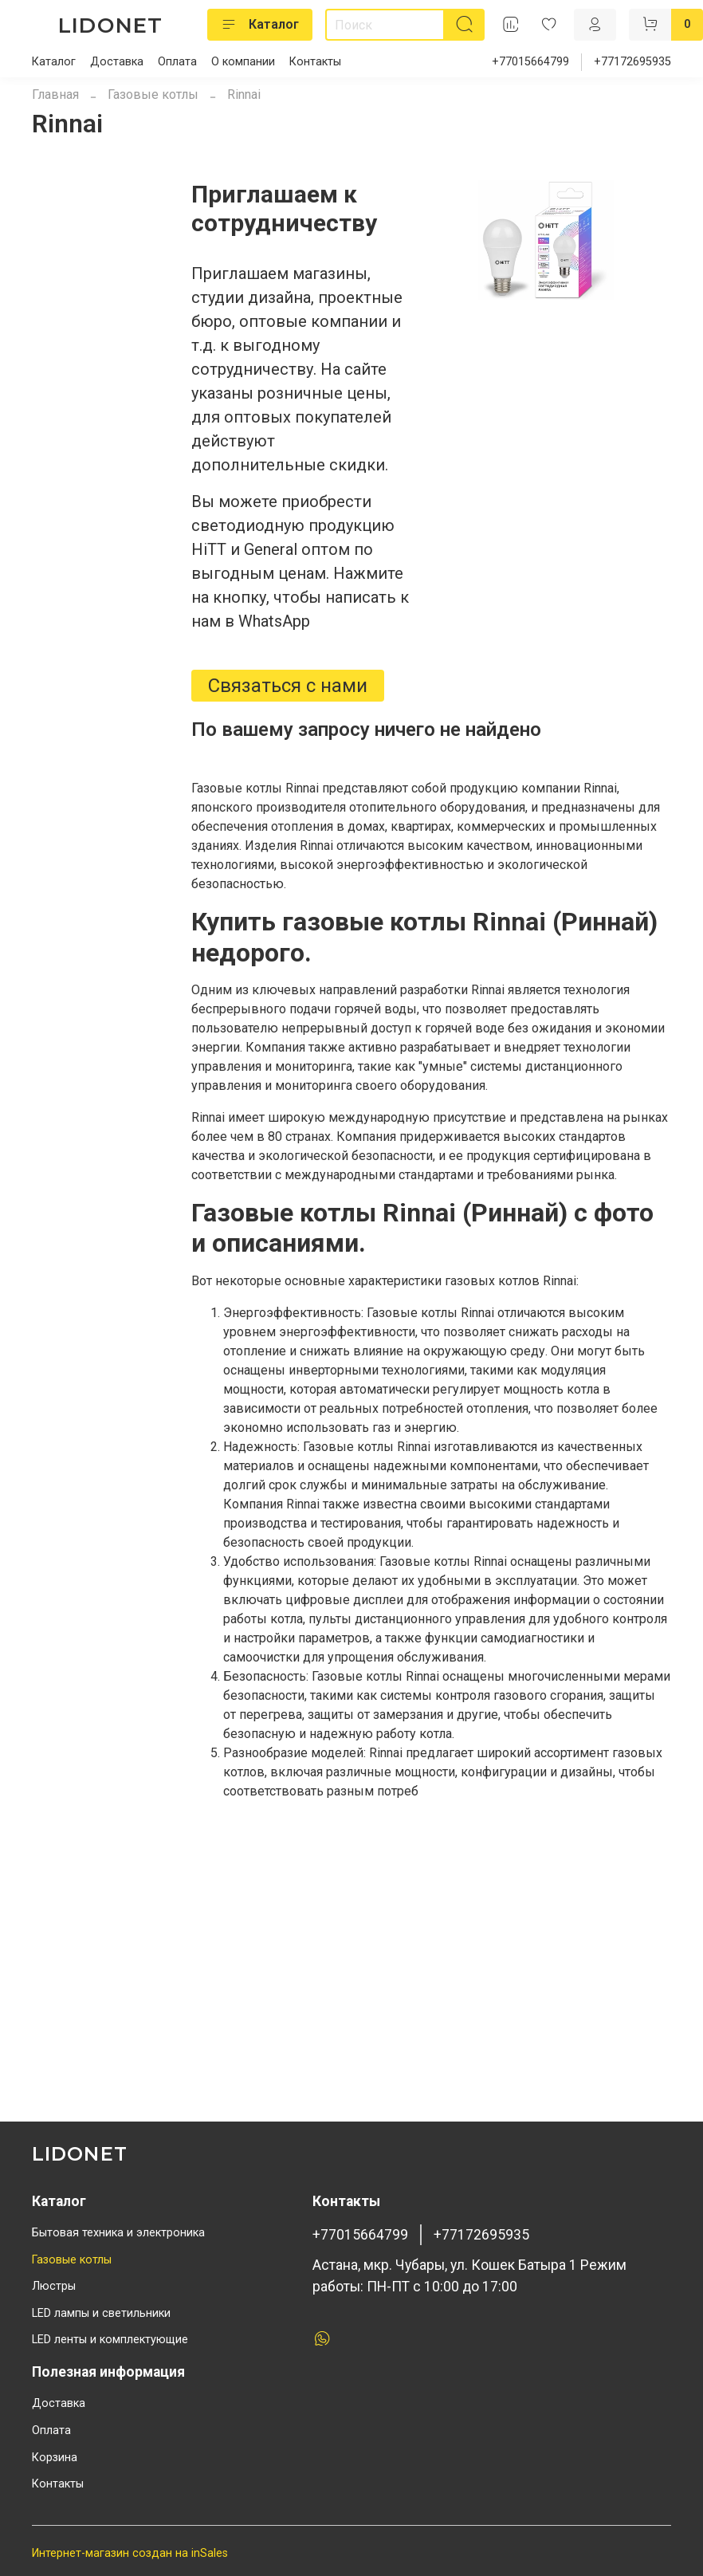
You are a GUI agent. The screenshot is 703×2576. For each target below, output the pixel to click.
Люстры (54, 2286)
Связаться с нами (287, 685)
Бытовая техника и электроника (118, 2233)
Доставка (116, 62)
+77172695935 (632, 62)
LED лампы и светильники (101, 2313)
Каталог (260, 25)
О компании (243, 62)
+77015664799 (530, 62)
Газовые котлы (153, 94)
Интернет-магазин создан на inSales (130, 2553)
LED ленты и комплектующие (110, 2339)
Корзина (54, 2457)
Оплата (177, 62)
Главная (55, 94)
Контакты (315, 62)
